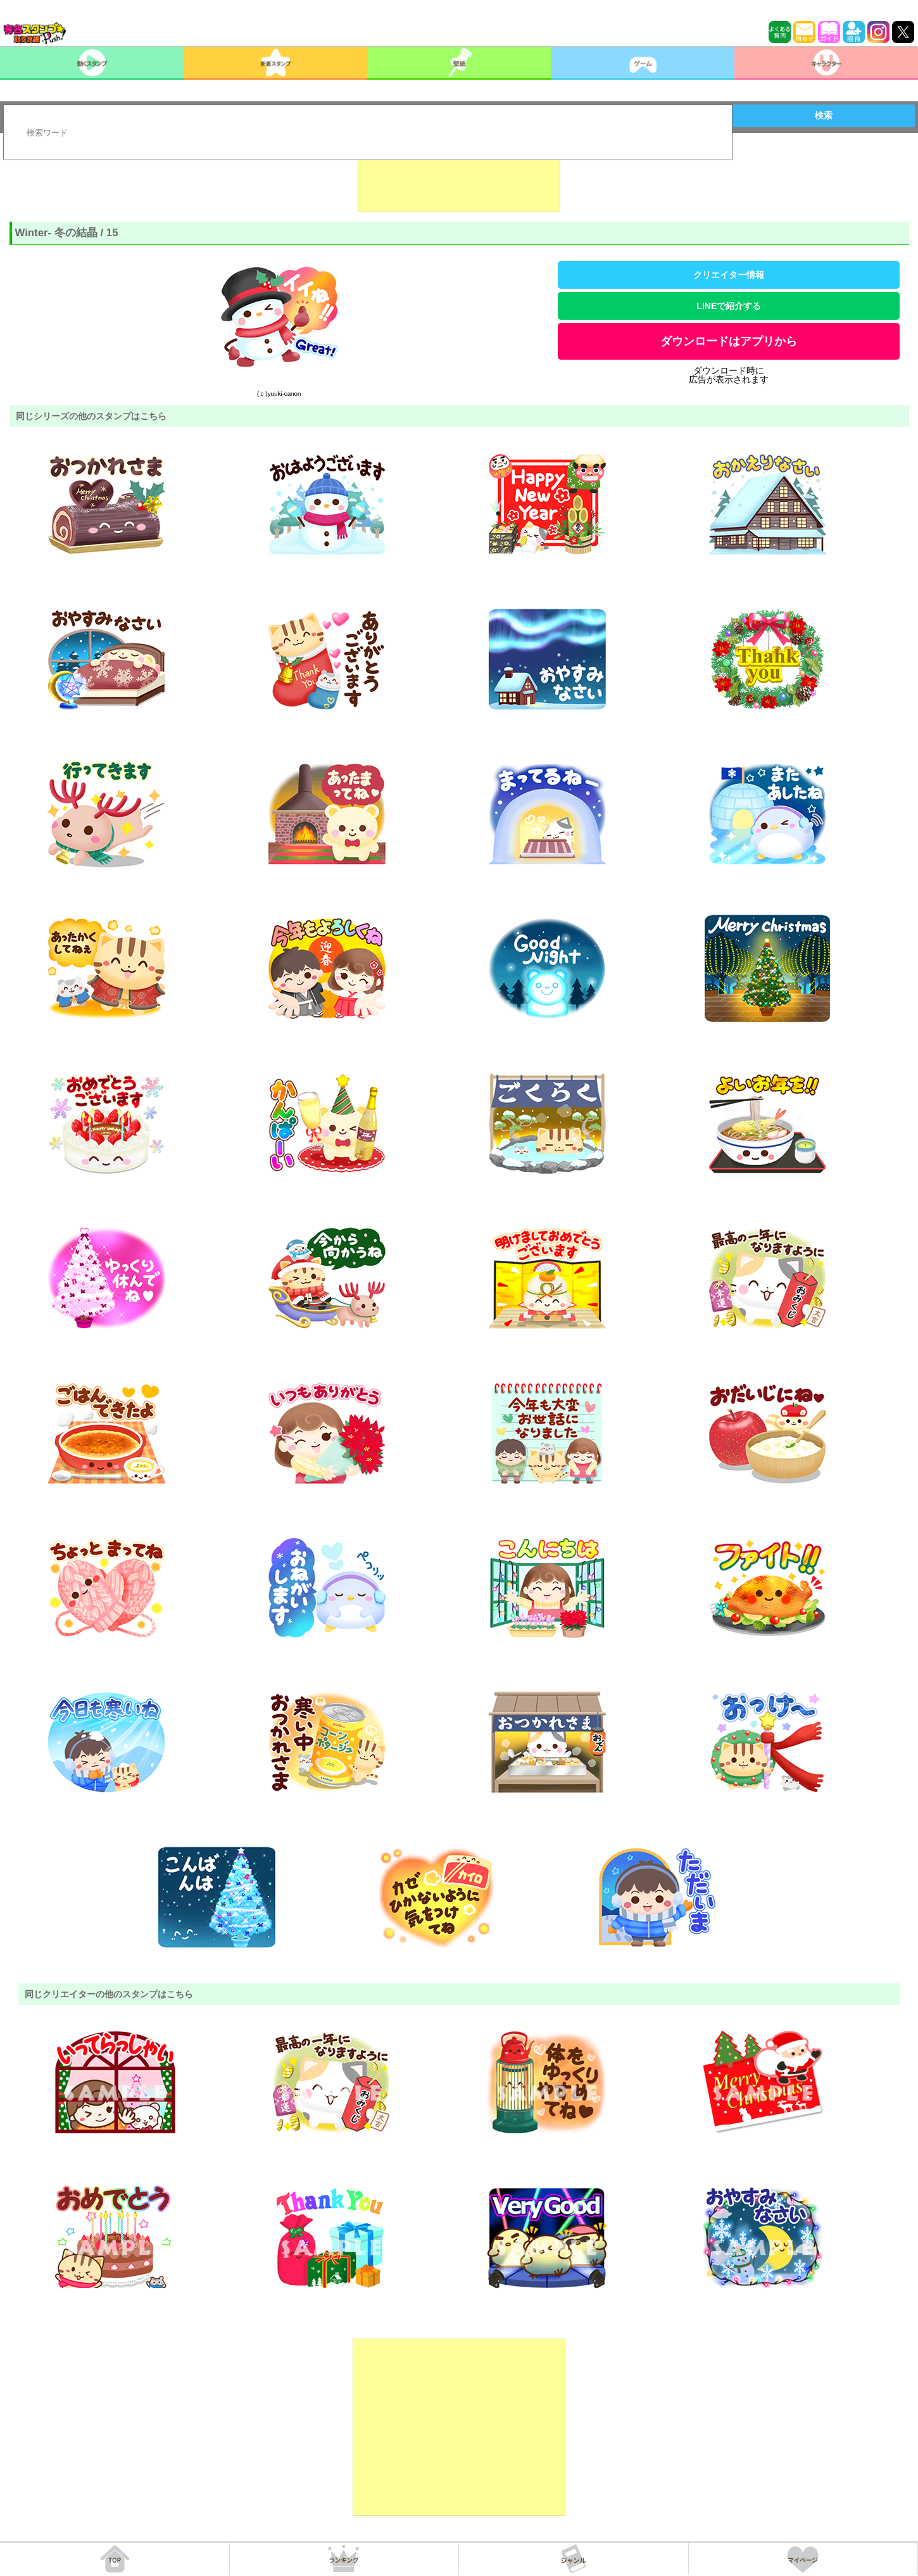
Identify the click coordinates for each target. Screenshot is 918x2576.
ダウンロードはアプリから (728, 341)
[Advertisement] (459, 180)
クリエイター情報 (728, 275)
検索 (824, 115)
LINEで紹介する (728, 306)
